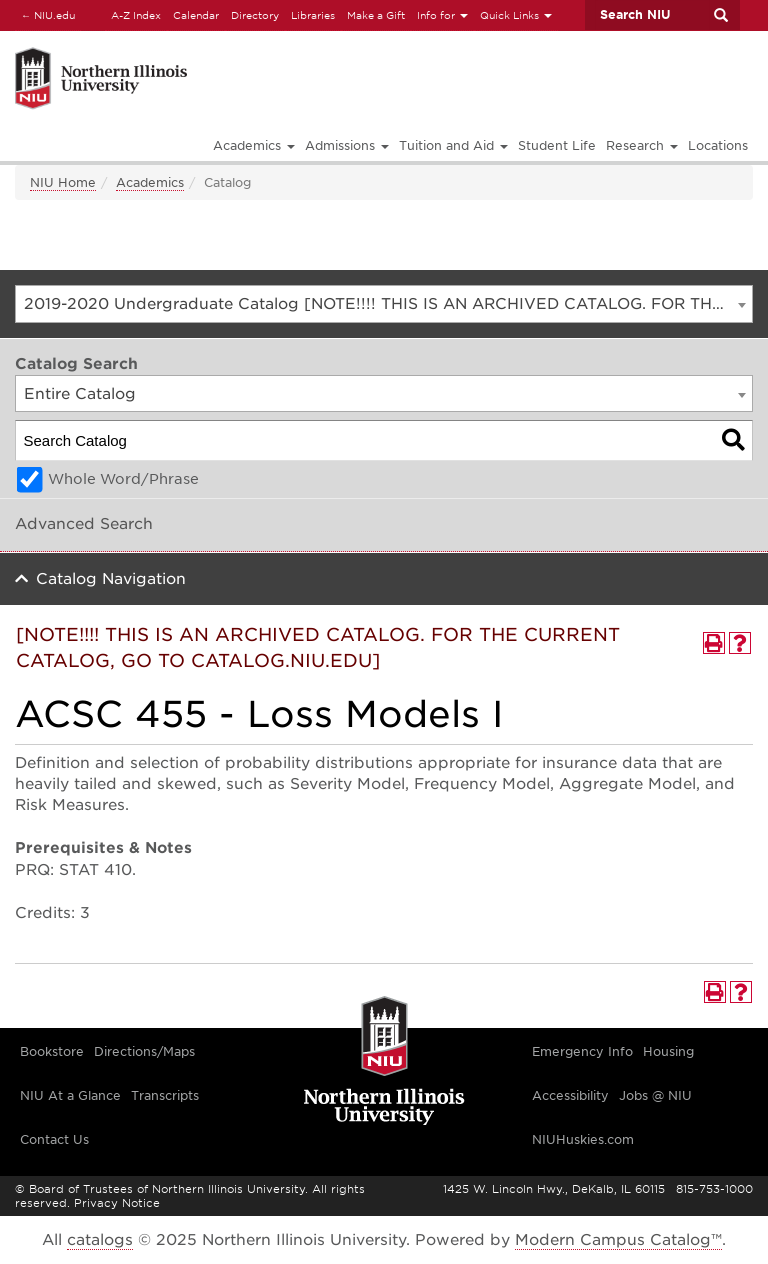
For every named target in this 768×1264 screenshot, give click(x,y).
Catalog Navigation (111, 579)
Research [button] (642, 145)
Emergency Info (582, 1051)
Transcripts (165, 1095)
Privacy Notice (117, 1203)
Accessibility (570, 1095)
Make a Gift (376, 15)
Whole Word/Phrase (123, 479)
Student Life (557, 145)
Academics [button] (254, 145)
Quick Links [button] (516, 15)
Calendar (196, 15)
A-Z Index (136, 15)
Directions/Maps (144, 1051)
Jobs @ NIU (655, 1095)
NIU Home (63, 182)
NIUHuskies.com (583, 1139)
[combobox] (384, 304)
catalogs (100, 1240)
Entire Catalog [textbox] (80, 394)
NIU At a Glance (70, 1095)
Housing (668, 1051)
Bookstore (52, 1051)
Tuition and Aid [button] (453, 145)
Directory (255, 15)
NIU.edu (45, 14)
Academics (150, 182)
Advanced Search (84, 524)
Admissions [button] (347, 145)
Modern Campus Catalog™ (618, 1240)
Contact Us (54, 1139)
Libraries (313, 15)
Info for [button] (442, 15)
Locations (718, 145)
